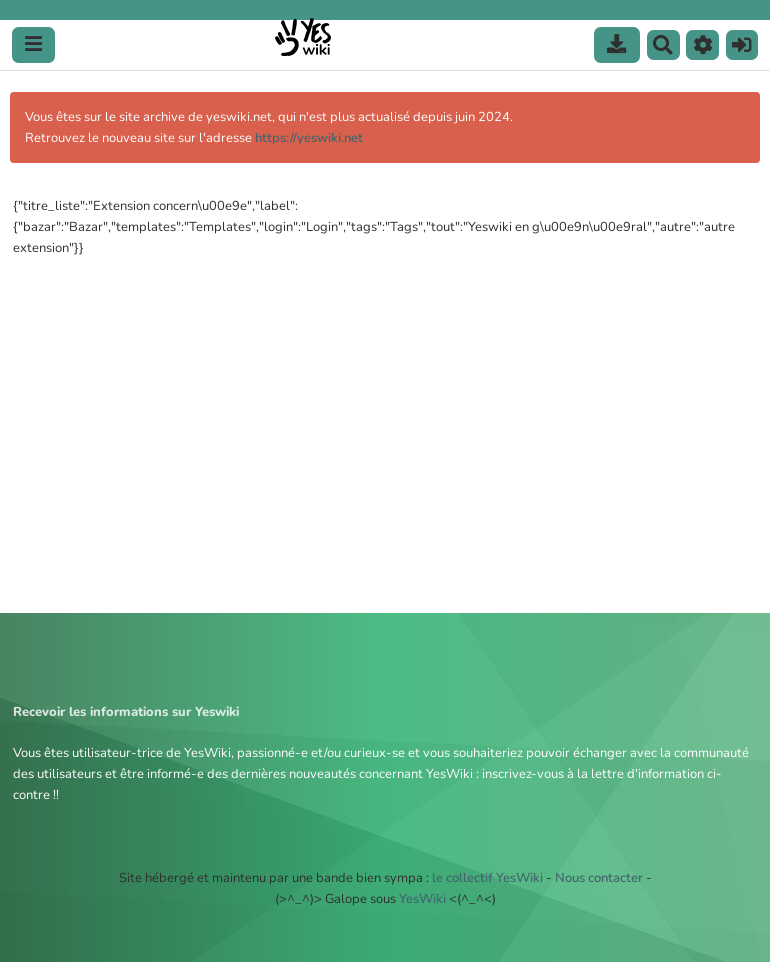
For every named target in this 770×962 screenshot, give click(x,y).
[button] (702, 45)
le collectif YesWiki (487, 878)
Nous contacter (599, 878)
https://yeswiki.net (309, 138)
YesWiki (422, 899)
